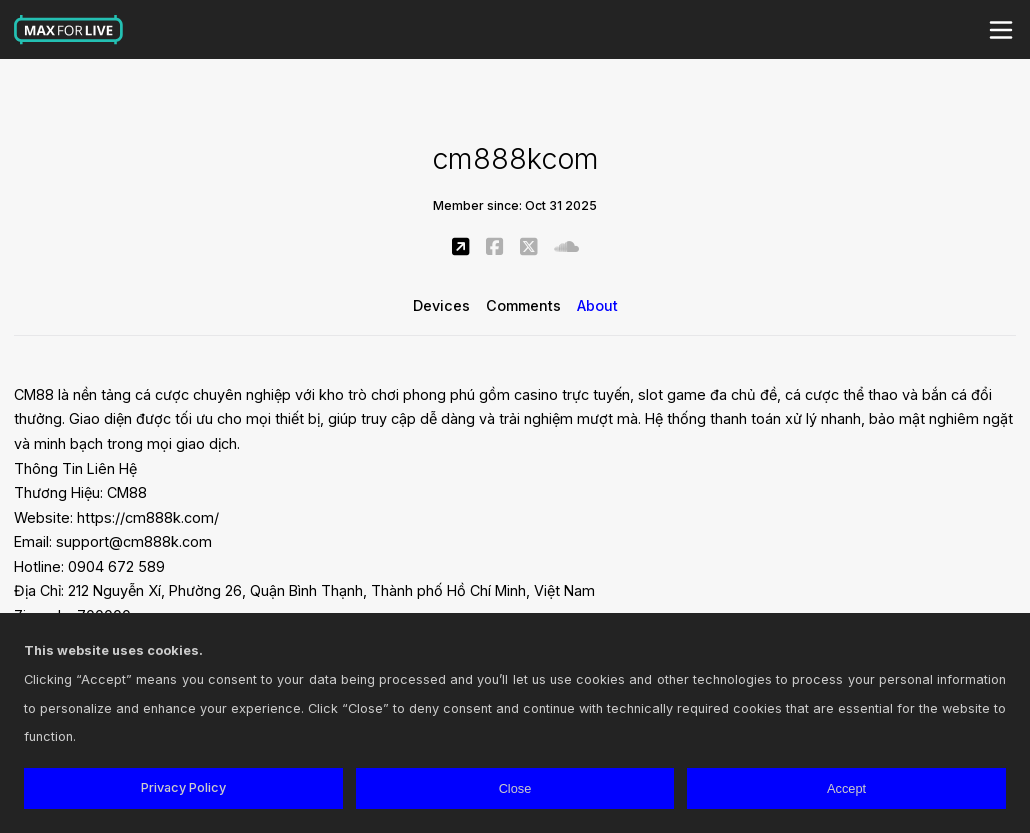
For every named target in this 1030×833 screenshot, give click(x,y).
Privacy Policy (183, 787)
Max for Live (69, 30)
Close (515, 788)
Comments (523, 305)
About (597, 305)
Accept (846, 788)
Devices (441, 305)
